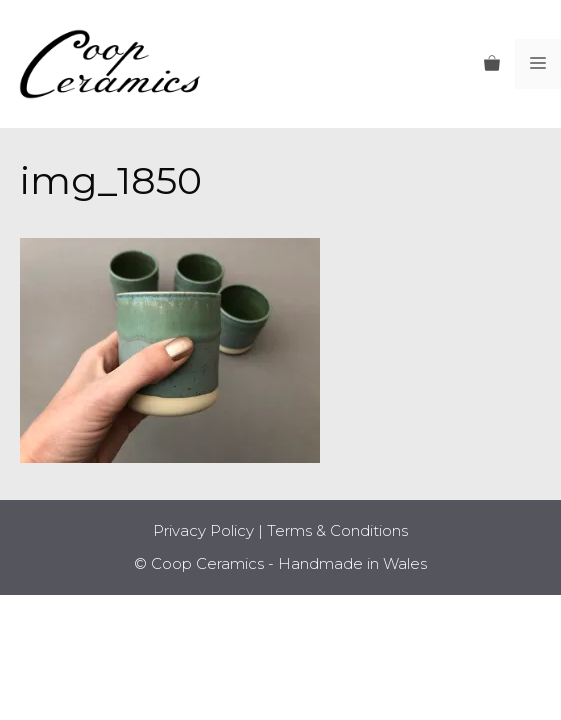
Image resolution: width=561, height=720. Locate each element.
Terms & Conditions (337, 530)
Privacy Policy (203, 530)
